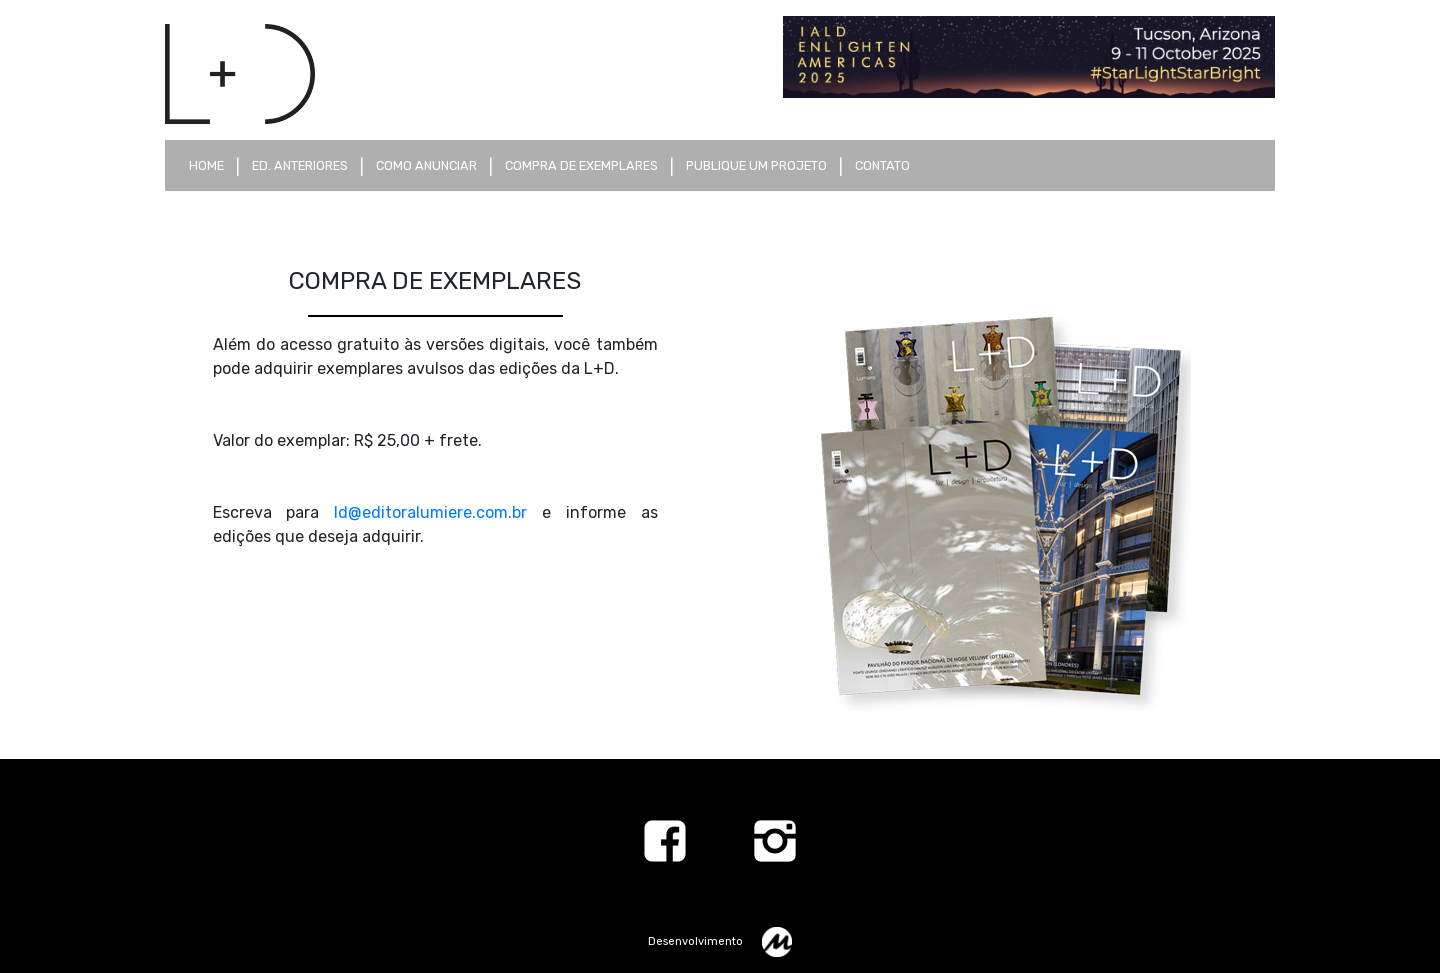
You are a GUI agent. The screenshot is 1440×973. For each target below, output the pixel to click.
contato (882, 165)
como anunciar (426, 165)
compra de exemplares (581, 165)
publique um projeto (756, 165)
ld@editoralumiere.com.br (430, 512)
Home (206, 165)
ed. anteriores (300, 165)
